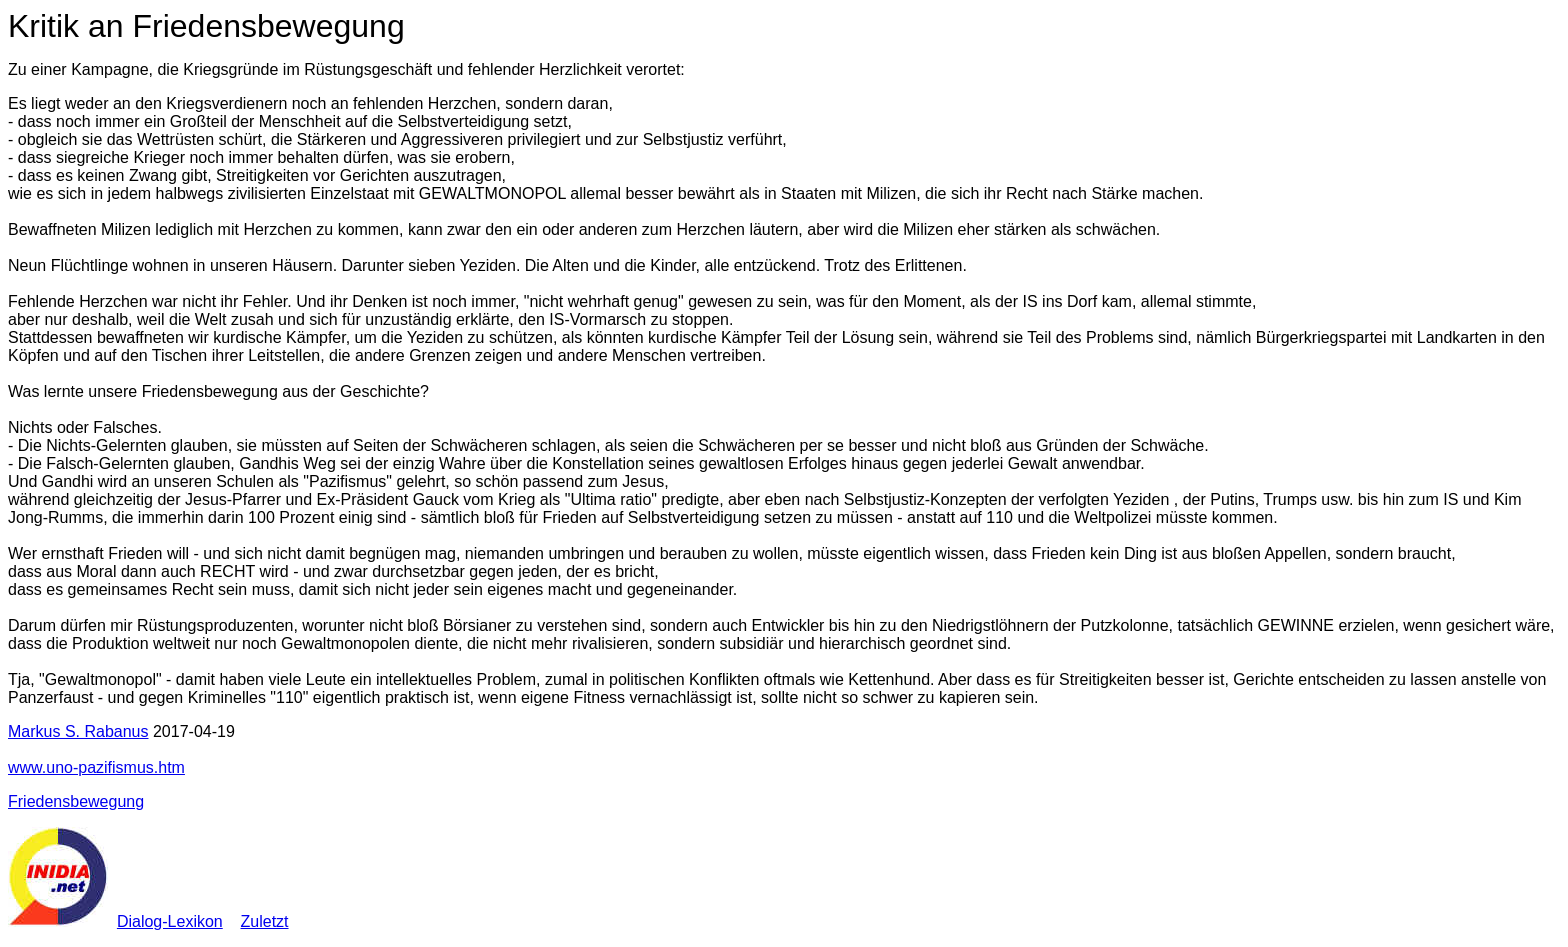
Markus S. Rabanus (78, 731)
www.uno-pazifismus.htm (96, 767)
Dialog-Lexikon (170, 921)
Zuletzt (265, 921)
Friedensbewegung (76, 801)
